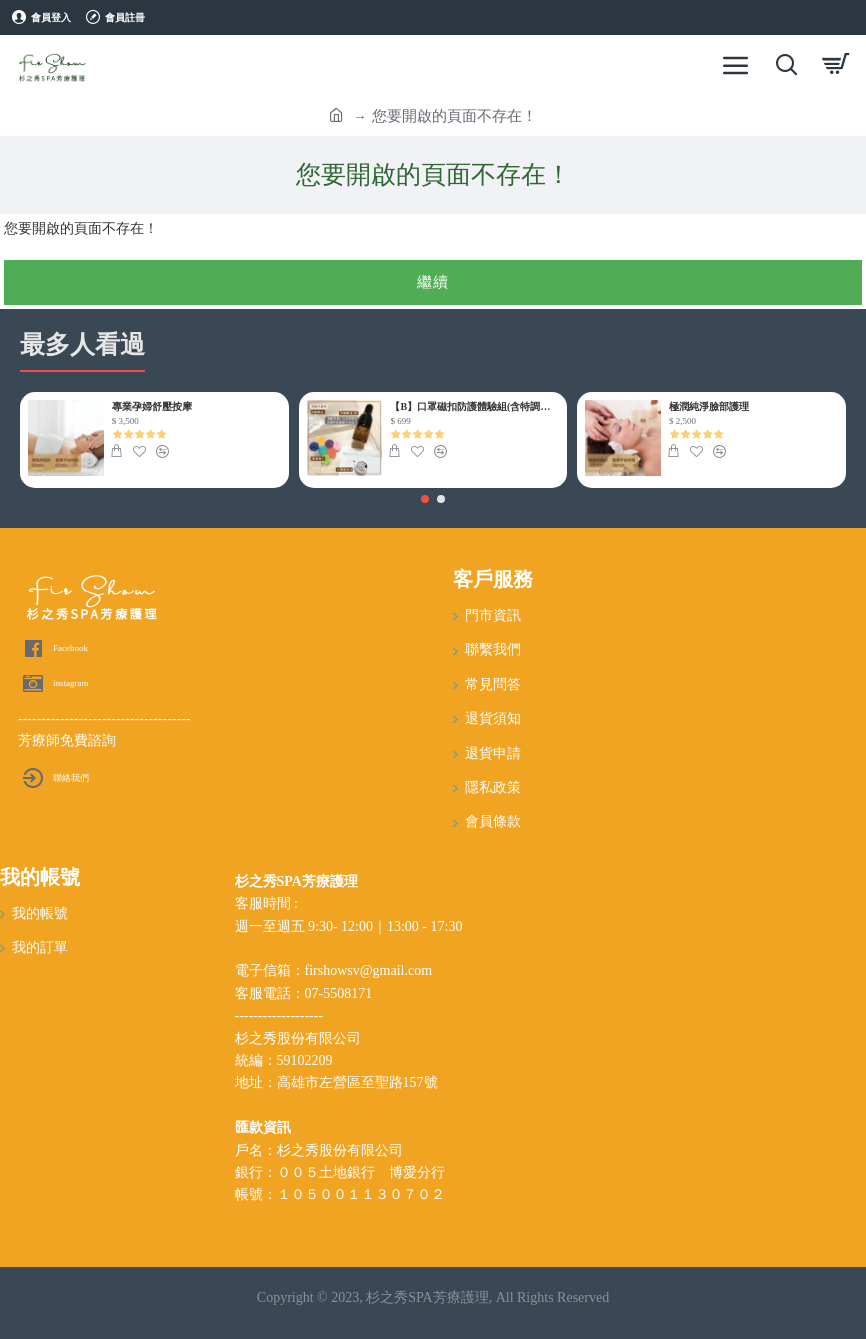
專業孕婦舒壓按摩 (152, 406)
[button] (425, 499)
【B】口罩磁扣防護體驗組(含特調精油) (474, 406)
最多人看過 (82, 344)
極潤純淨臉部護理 (709, 406)
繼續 (433, 282)
